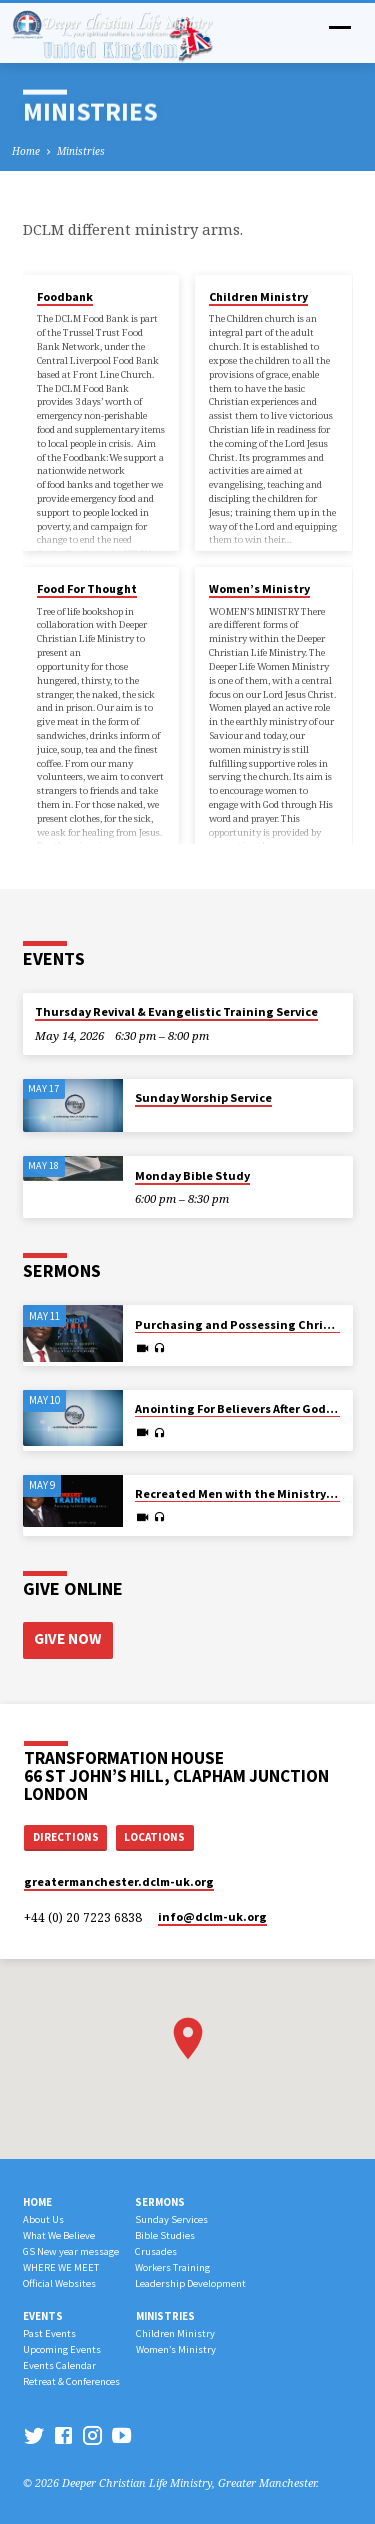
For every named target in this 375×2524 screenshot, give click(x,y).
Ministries (81, 151)
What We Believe (59, 2235)
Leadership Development (190, 2283)
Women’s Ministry (259, 588)
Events (43, 2316)
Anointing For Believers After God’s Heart (253, 1408)
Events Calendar (59, 2365)
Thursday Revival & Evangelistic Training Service (176, 1011)
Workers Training (172, 2267)
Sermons (160, 2202)
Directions (66, 1837)
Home (26, 151)
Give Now (67, 1638)
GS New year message (71, 2251)
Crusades (156, 2251)
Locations (154, 1837)
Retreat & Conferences (71, 2381)
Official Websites (59, 2283)
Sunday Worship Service (203, 1097)
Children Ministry (258, 296)
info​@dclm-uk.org (212, 1916)
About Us (43, 2219)
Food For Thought (87, 588)
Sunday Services (171, 2219)
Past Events (49, 2333)
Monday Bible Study (192, 1175)
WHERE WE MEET (61, 2267)
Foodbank (65, 296)
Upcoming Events (62, 2349)
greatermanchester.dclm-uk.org (119, 1881)
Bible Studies (165, 2235)
